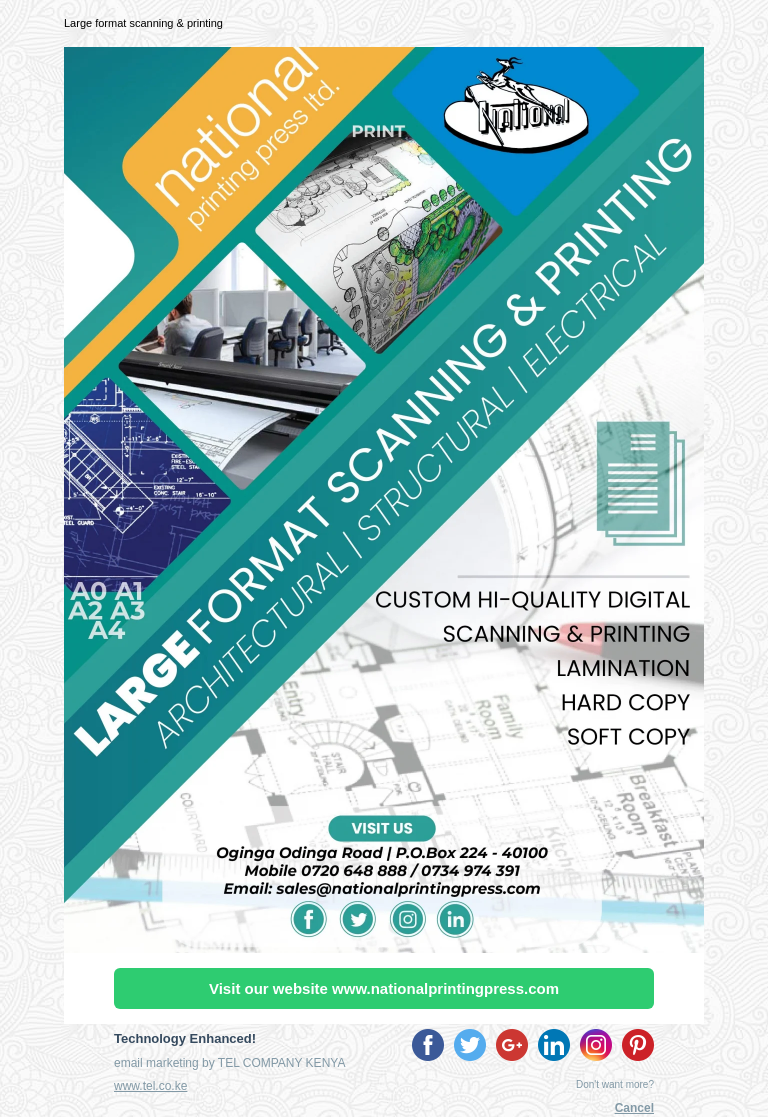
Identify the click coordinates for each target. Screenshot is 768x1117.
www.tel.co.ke (150, 1086)
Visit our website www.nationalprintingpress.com (384, 988)
